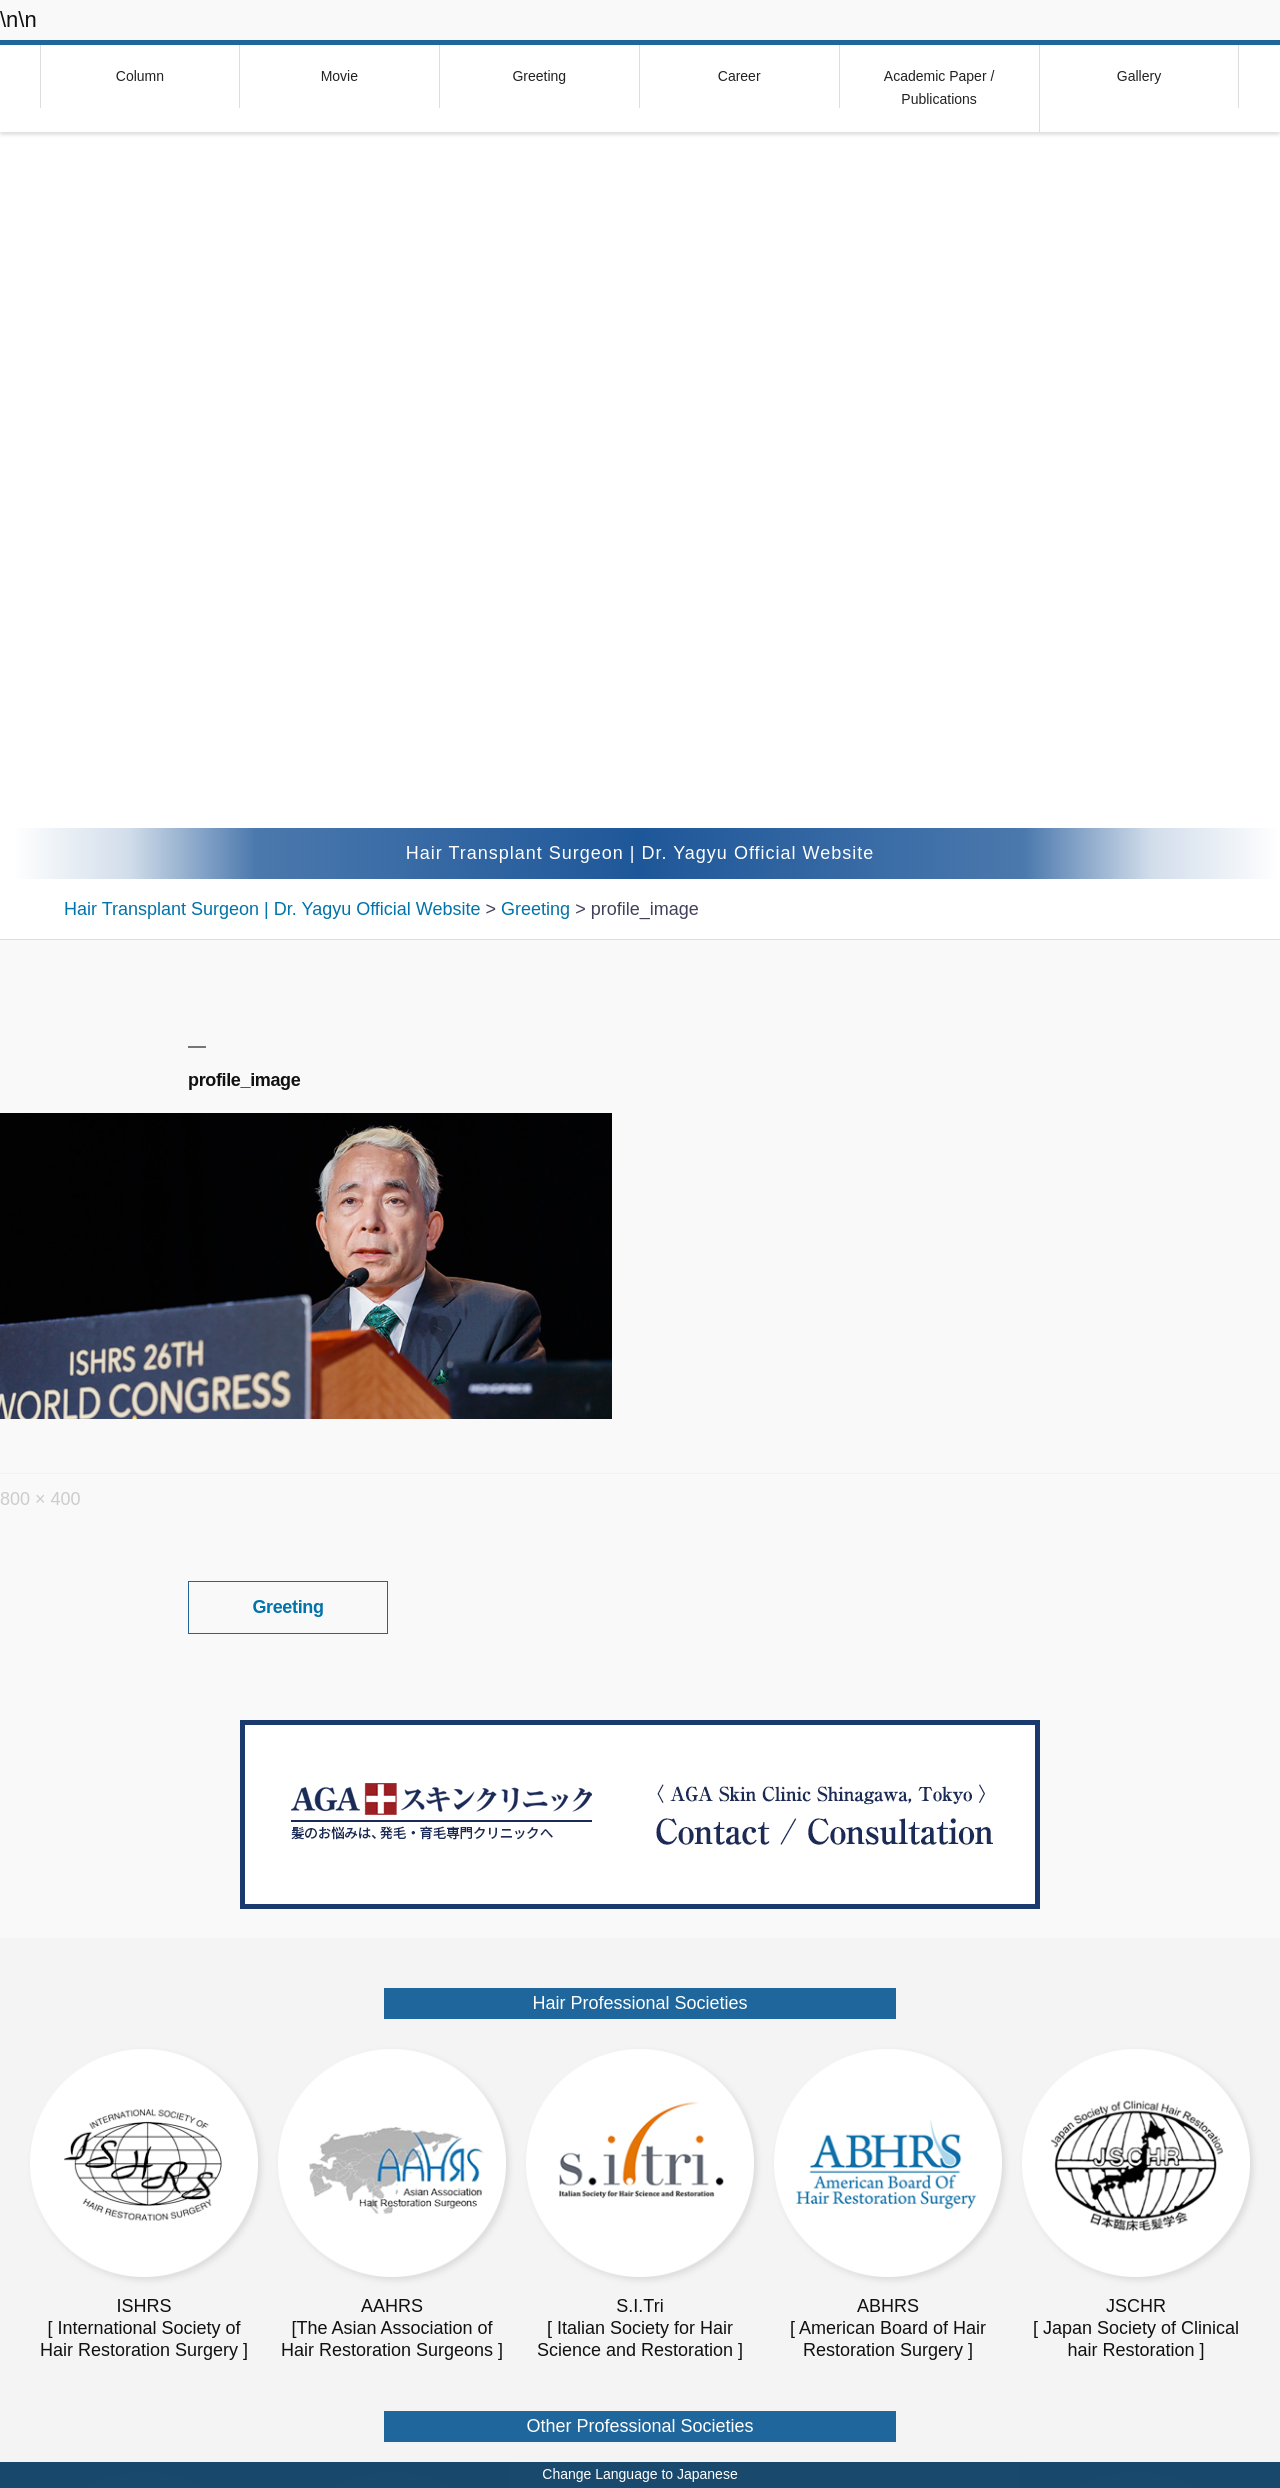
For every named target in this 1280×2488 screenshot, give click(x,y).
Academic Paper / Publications (939, 88)
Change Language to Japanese (639, 2474)
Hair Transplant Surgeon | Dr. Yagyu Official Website (640, 853)
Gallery (1139, 76)
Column (140, 76)
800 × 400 (40, 1499)
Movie (339, 76)
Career (739, 76)
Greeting (539, 76)
